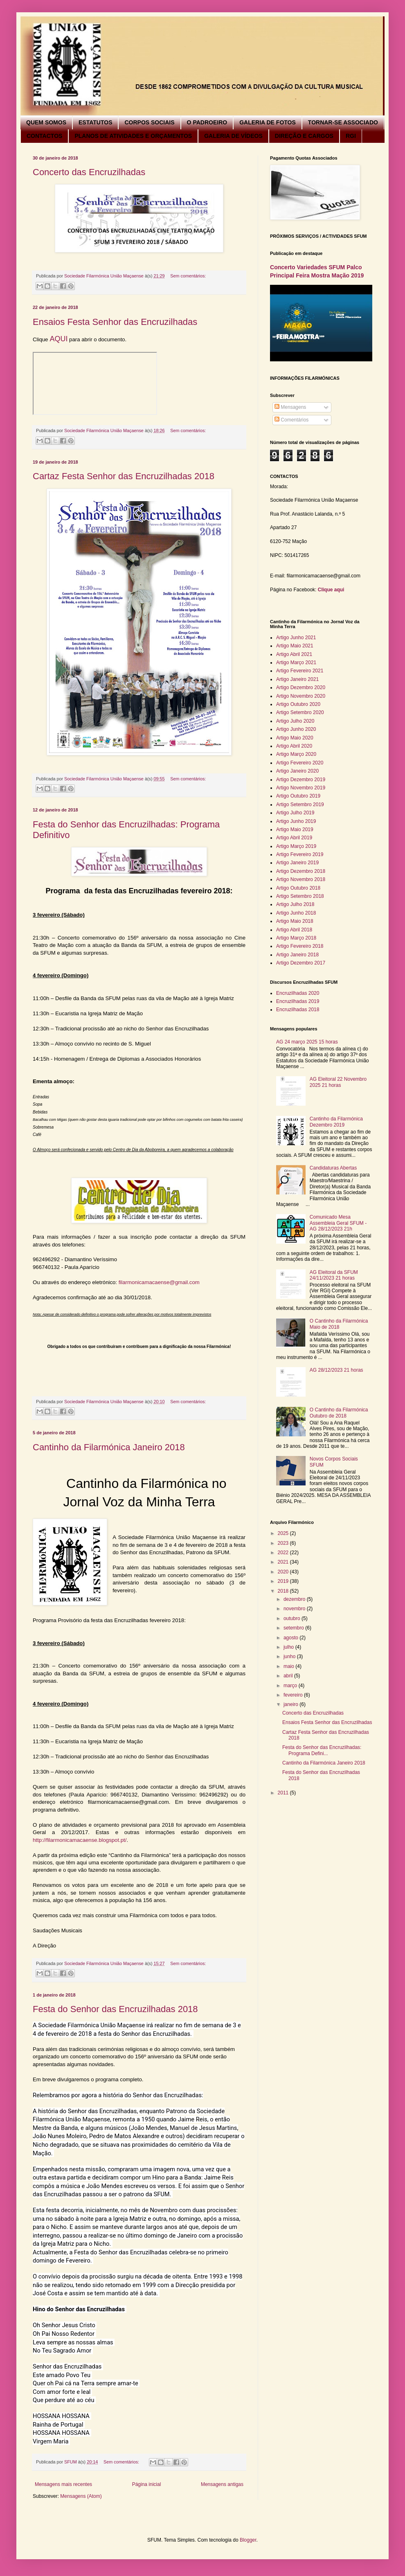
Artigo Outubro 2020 (298, 704)
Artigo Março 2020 (296, 754)
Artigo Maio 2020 (294, 738)
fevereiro (294, 1695)
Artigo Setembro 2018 (300, 896)
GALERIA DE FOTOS (267, 122)
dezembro (295, 1599)
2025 (284, 1533)
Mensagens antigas (222, 2484)
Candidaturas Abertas (333, 1168)
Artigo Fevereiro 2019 (299, 854)
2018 (284, 1591)
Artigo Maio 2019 (294, 829)
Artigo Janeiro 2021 (297, 679)
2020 (284, 1572)
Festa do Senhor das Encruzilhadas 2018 (115, 2009)
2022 (284, 1552)
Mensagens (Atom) (80, 2496)
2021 (284, 1562)
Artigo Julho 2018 (295, 904)
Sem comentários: (188, 275)
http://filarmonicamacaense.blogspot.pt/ (79, 1840)
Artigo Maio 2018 (294, 921)
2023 (284, 1543)
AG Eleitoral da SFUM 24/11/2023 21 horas (334, 1275)
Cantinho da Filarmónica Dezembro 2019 (336, 1121)
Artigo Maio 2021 (294, 646)
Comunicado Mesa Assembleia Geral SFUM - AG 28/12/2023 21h (338, 1223)
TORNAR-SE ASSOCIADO (343, 122)
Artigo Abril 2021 (294, 654)
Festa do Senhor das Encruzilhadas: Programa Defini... (321, 1750)
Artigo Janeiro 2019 (297, 862)
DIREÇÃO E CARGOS (304, 136)
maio (289, 1666)
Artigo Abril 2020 (294, 746)
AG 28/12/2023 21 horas (336, 1370)
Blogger (248, 2540)
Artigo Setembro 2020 (300, 712)
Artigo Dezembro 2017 (300, 963)
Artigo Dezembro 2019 (300, 779)
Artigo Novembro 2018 (300, 879)
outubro (293, 1618)
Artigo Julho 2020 (295, 721)
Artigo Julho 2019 (295, 813)
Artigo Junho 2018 (296, 913)
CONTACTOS (44, 136)
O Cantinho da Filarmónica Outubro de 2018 (339, 1412)
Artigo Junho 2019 (296, 821)
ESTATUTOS (95, 122)
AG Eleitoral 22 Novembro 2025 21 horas (338, 1082)
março (291, 1685)
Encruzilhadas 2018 (297, 1009)
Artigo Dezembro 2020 (300, 687)
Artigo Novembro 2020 (300, 696)
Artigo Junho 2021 (296, 637)
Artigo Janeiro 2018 (297, 955)
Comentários (291, 420)
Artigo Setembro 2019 (300, 804)
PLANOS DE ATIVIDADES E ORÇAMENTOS (133, 136)
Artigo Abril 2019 (294, 838)
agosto (291, 1638)
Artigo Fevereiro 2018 (299, 946)
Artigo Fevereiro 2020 (299, 763)
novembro (295, 1608)
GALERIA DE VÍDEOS (233, 136)
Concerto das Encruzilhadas (89, 172)
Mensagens (290, 407)
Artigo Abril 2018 (294, 930)
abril (289, 1676)
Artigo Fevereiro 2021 (299, 671)
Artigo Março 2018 (296, 938)
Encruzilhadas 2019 (297, 1001)
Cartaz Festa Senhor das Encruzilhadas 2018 (123, 476)
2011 (284, 1793)
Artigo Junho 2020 (296, 729)
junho (290, 1656)
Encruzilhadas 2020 (297, 993)
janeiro (291, 1704)
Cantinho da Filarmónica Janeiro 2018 (109, 1447)
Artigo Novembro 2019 (300, 788)
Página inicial (146, 2484)
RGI (351, 136)
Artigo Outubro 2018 (298, 888)
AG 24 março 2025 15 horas (307, 1042)
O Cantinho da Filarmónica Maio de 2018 (339, 1324)
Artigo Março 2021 (296, 662)
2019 (284, 1581)
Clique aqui (331, 590)
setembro (294, 1628)
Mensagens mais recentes (63, 2484)
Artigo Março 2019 (296, 846)
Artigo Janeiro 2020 (297, 771)
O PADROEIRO (207, 122)
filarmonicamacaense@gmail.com (159, 1282)
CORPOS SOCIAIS (149, 122)
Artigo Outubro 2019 (298, 796)
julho (289, 1647)
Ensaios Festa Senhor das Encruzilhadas (115, 322)
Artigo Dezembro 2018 (300, 871)
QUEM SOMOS (46, 122)
